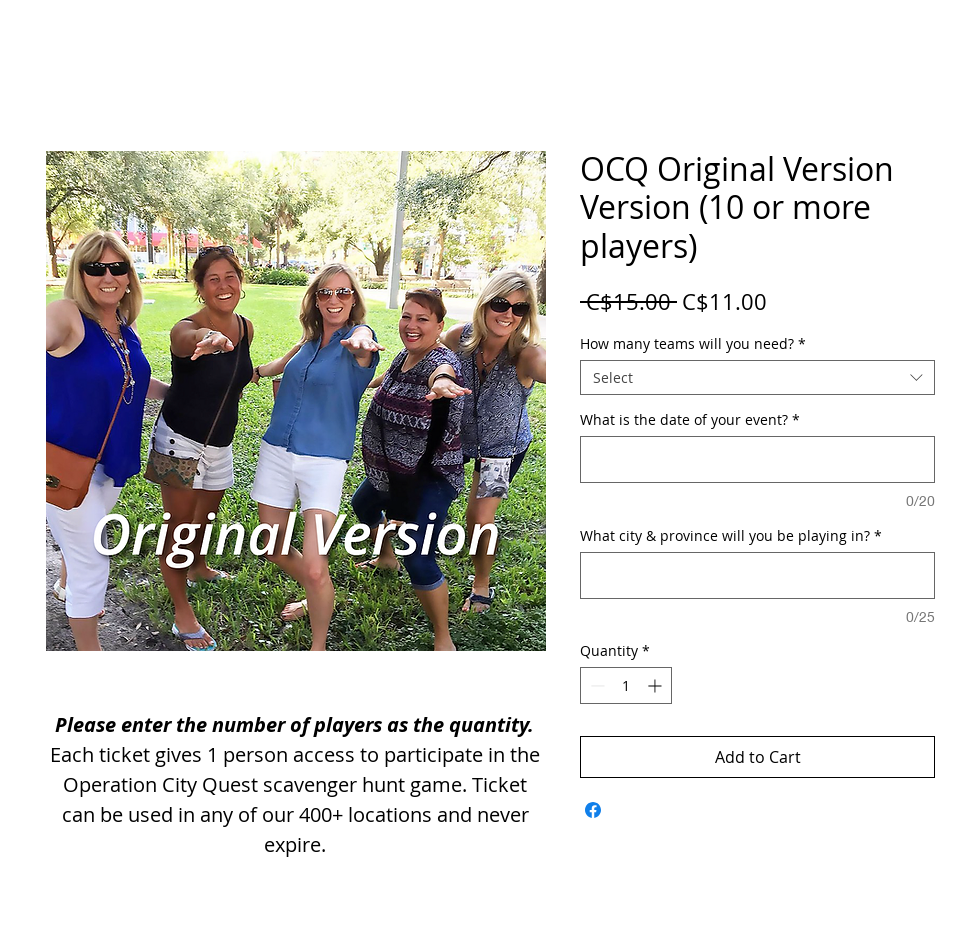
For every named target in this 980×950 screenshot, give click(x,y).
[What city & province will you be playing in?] (757, 575)
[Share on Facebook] (593, 810)
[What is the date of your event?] (757, 459)
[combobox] (757, 377)
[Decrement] (595, 685)
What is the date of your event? (690, 419)
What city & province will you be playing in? (731, 535)
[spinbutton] (626, 685)
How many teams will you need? (693, 343)
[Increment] (656, 685)
